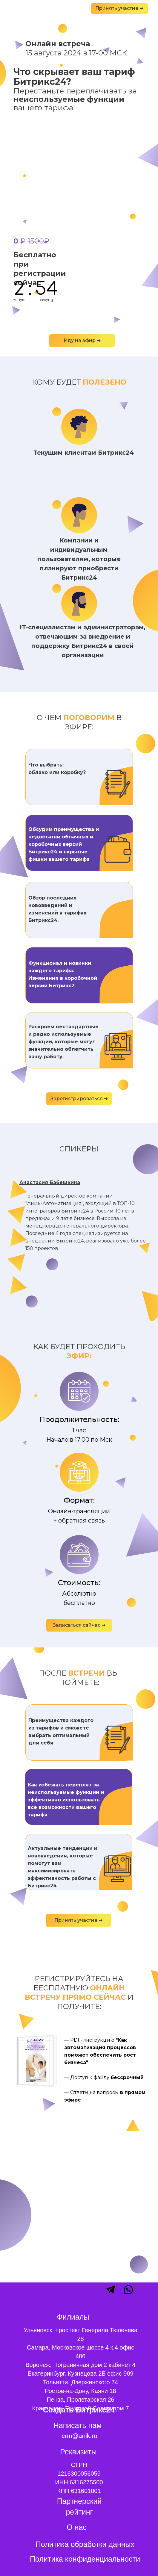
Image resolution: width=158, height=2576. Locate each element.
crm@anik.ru (79, 2435)
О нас (77, 2527)
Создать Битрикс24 (79, 2410)
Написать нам (77, 2425)
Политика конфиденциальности (85, 2559)
